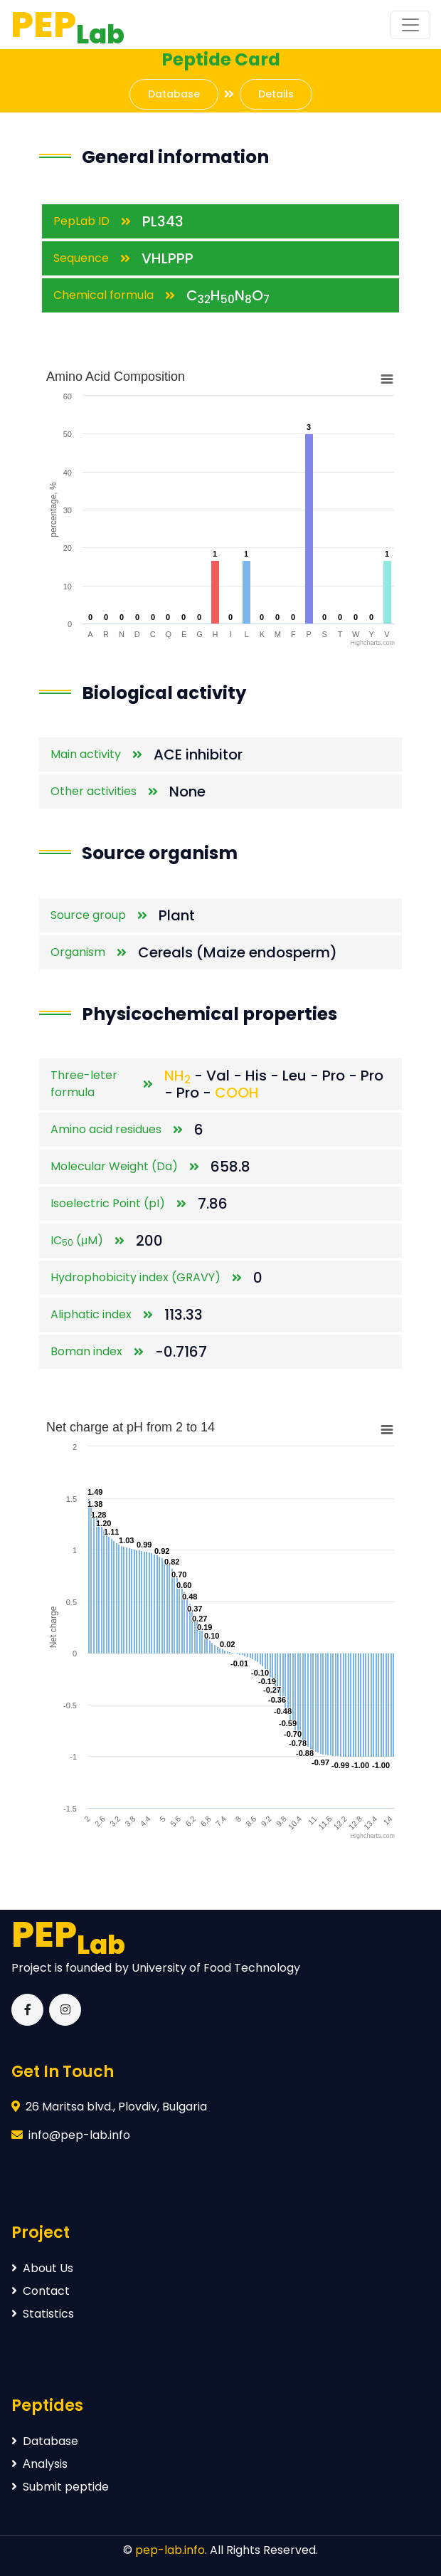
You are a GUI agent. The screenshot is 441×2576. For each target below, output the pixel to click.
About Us (42, 2268)
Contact (40, 2291)
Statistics (42, 2314)
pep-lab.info (170, 2550)
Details (276, 94)
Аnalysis (39, 2464)
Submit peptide (60, 2486)
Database (174, 94)
